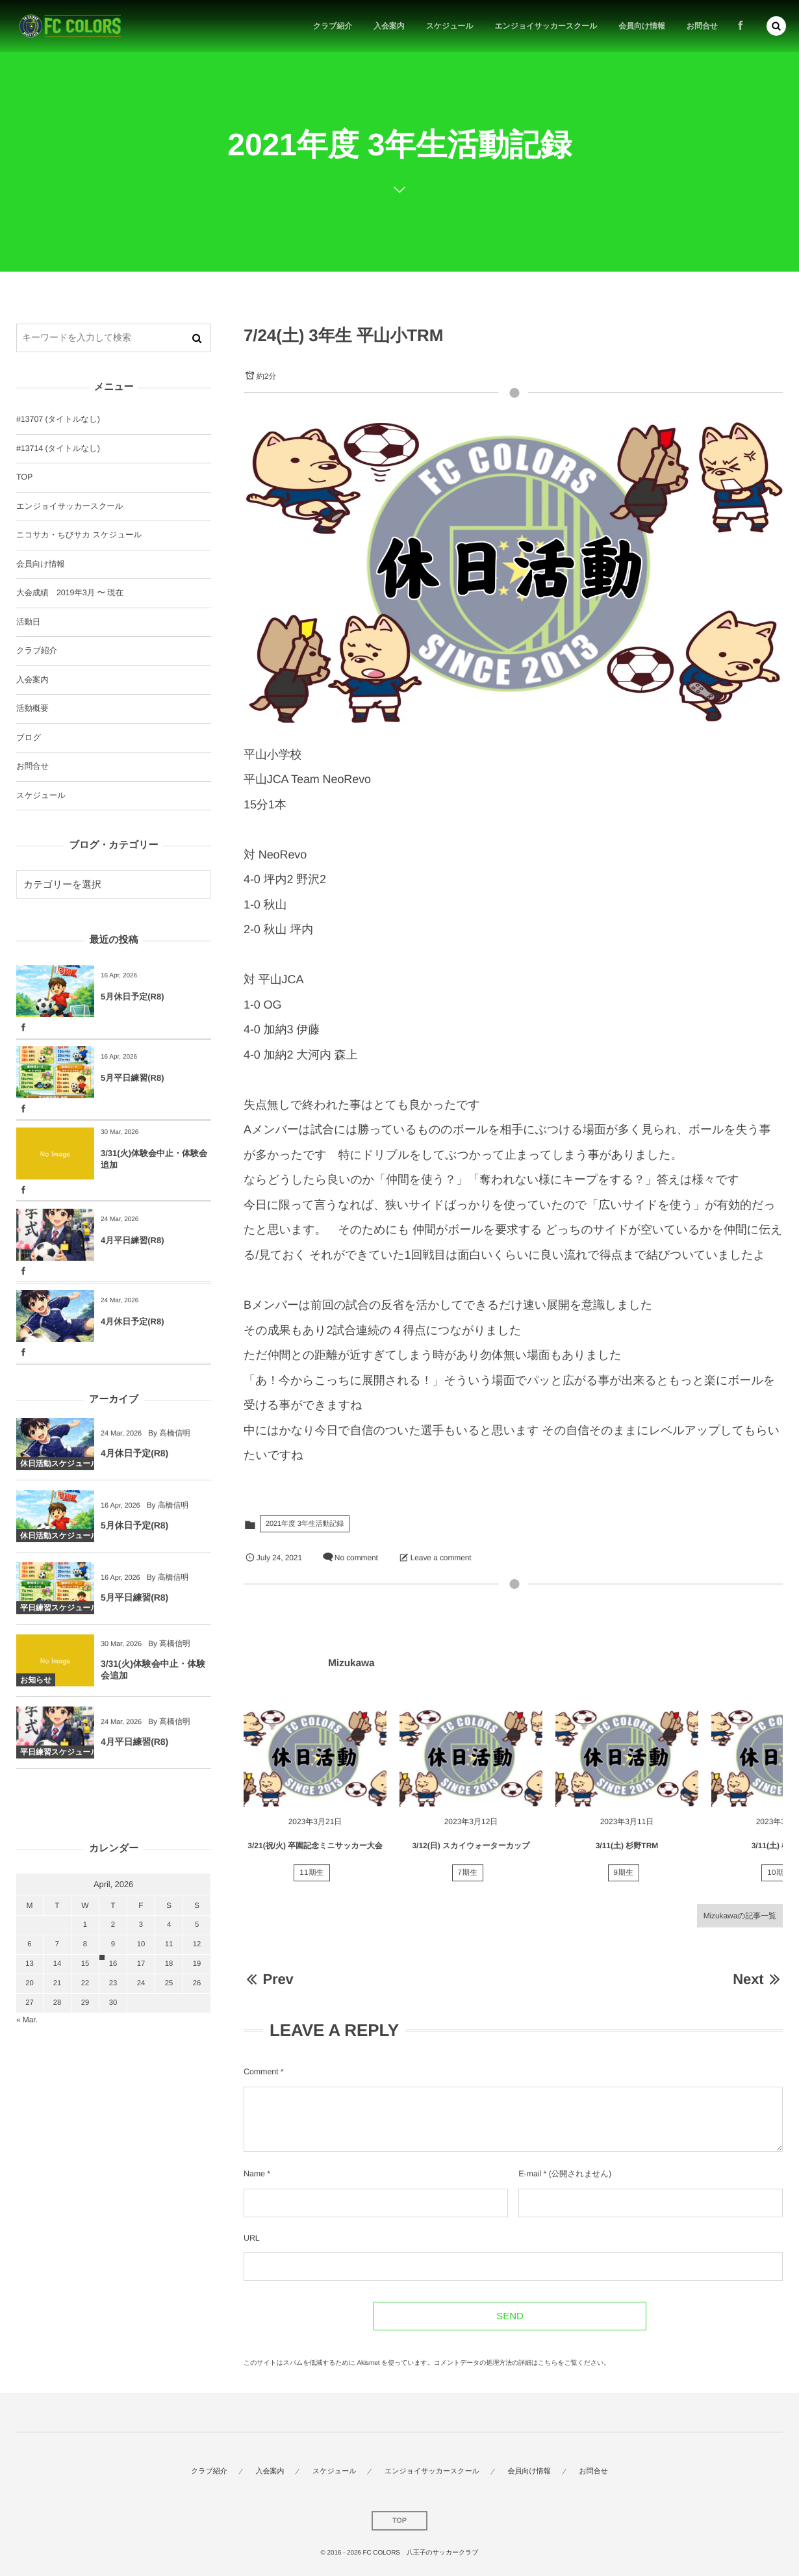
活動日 (28, 621)
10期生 (779, 1878)
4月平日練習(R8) (132, 1240)
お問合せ (32, 766)
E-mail (529, 2173)
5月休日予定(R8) (132, 996)
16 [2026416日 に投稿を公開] (113, 1964)
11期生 (311, 1878)
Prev (269, 1979)
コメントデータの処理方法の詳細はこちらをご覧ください (519, 2363)
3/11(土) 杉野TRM (627, 1851)
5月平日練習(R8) (132, 1078)
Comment (261, 2071)
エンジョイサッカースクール (69, 506)
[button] (776, 26)
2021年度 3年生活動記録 (305, 1524)
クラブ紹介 (36, 650)
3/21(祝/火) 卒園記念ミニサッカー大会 (314, 1851)
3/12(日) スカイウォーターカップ (470, 1851)
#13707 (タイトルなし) (58, 419)
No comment (356, 1557)
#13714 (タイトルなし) (58, 448)
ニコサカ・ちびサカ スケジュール (79, 534)
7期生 (468, 1878)
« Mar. (27, 2019)
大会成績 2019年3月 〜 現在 (69, 592)
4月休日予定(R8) (132, 1321)
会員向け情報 (40, 564)
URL (252, 2238)
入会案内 (32, 679)
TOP (24, 477)
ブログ (28, 737)
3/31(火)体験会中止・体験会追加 (154, 1159)
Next (758, 1979)
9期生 (624, 1878)
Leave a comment (441, 1557)
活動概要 (32, 708)
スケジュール (41, 795)
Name (254, 2173)
